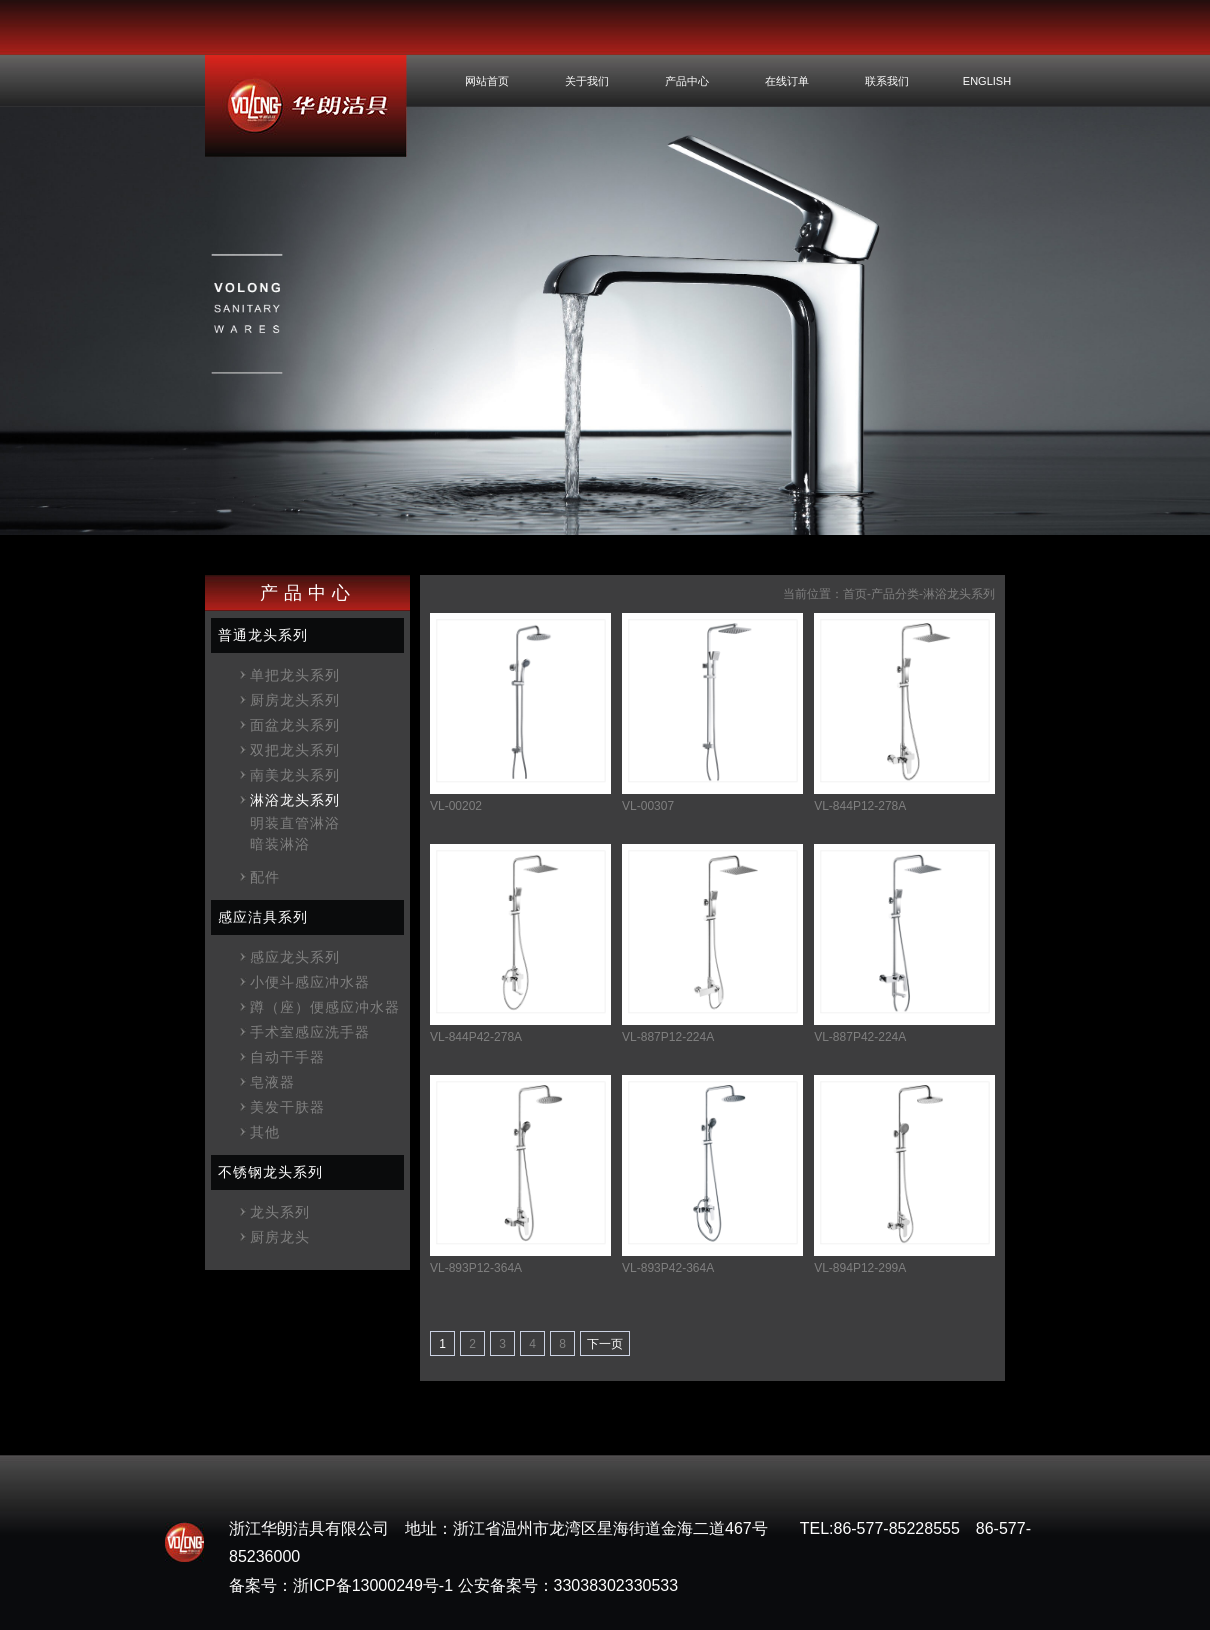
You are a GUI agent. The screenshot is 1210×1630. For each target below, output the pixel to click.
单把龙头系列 (295, 675)
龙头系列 (280, 1212)
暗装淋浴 (280, 844)
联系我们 (887, 81)
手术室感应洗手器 (310, 1032)
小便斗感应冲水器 (310, 982)
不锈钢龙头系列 (270, 1172)
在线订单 (787, 81)
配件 (265, 877)
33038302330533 (616, 1585)
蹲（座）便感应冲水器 (325, 1007)
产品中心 (687, 81)
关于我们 (587, 81)
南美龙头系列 (295, 775)
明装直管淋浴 (295, 823)
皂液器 (272, 1082)
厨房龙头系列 (295, 700)
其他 (265, 1132)
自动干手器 (287, 1057)
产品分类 (895, 594)
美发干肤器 (287, 1107)
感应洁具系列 (263, 917)
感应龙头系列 (295, 957)
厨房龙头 (280, 1237)
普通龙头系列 (263, 635)
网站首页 (487, 81)
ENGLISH (987, 81)
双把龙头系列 (295, 750)
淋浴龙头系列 (295, 800)
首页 (855, 594)
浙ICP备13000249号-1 (373, 1585)
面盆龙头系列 (295, 725)
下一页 (605, 1344)
